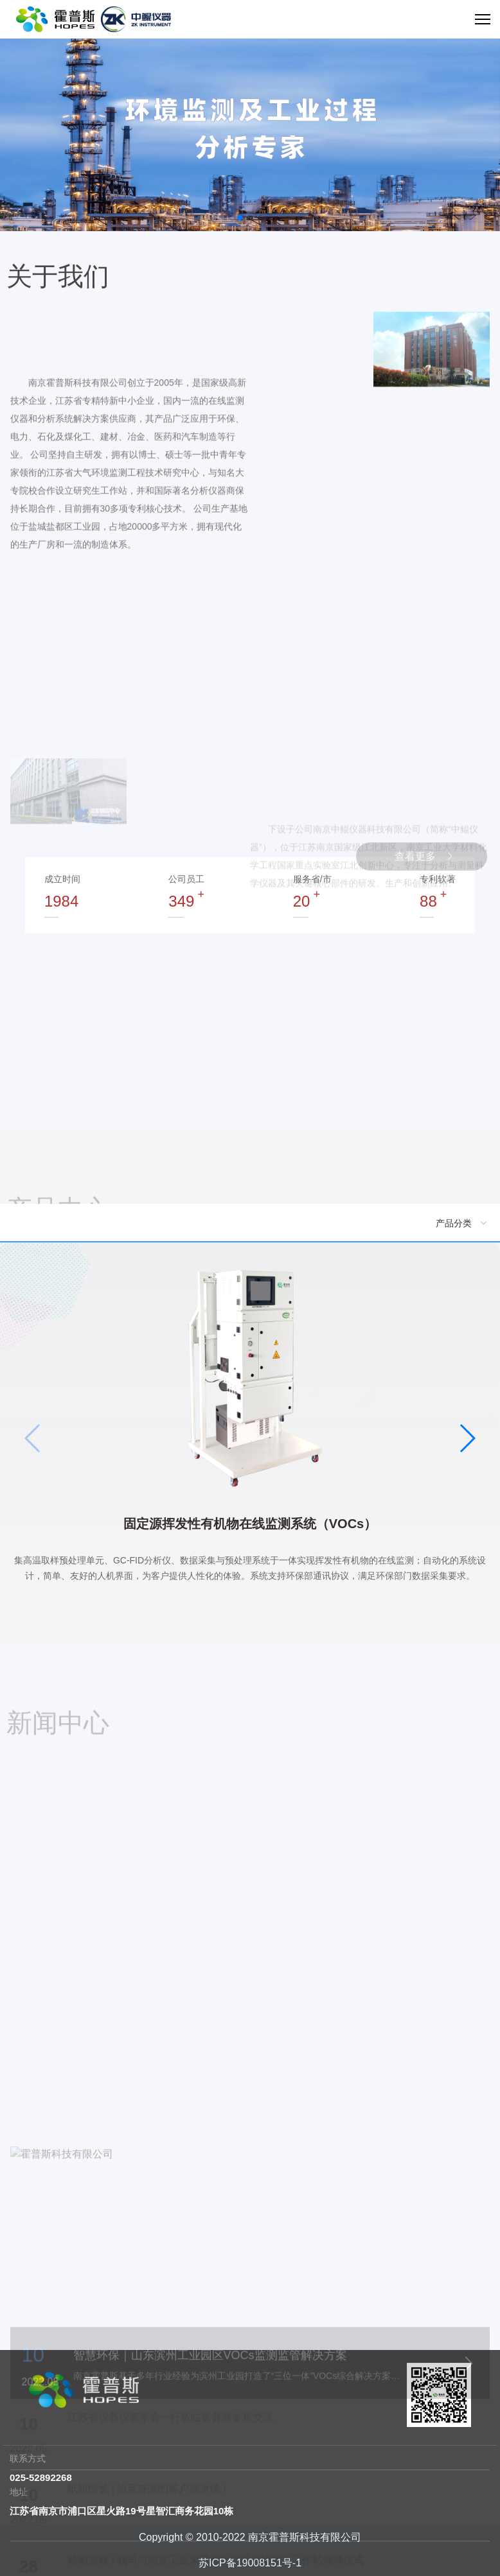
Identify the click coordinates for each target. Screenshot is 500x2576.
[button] (239, 217)
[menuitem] (250, 1223)
